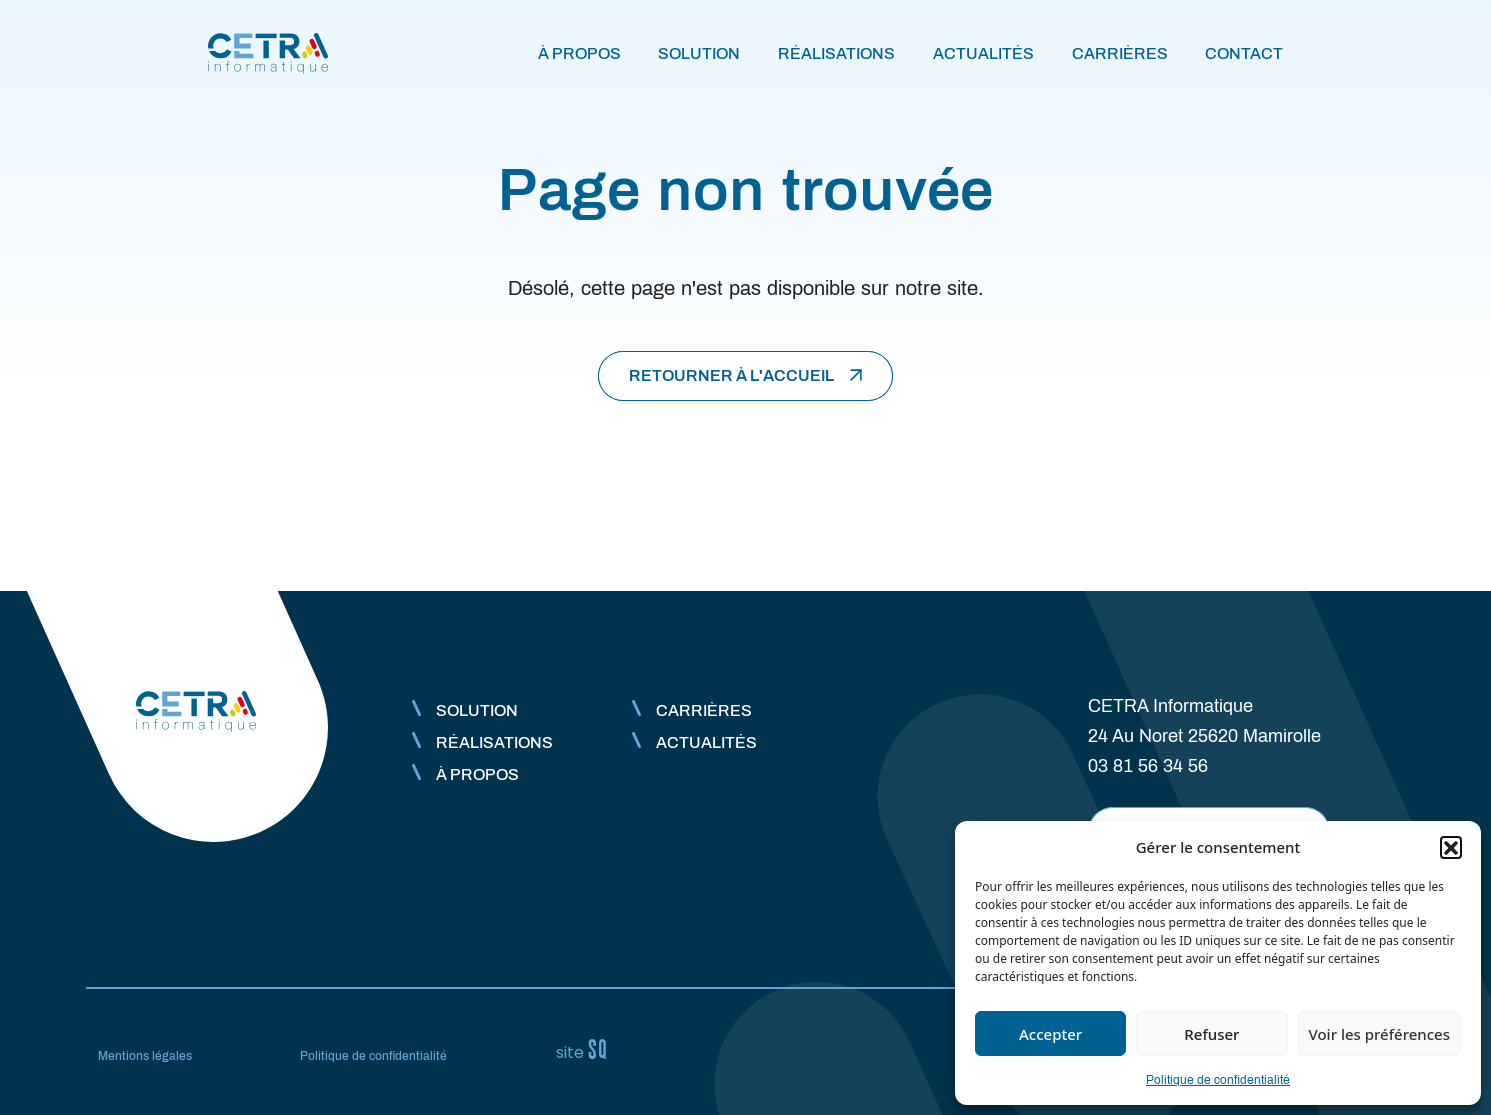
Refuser (1211, 1034)
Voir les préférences (1379, 1034)
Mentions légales (145, 1056)
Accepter (1050, 1034)
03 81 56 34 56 (1148, 766)
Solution (699, 53)
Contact (1244, 53)
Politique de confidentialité (1218, 1080)
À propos (579, 53)
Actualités (983, 53)
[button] (1451, 847)
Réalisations (836, 53)
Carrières (1120, 53)
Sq (590, 1050)
